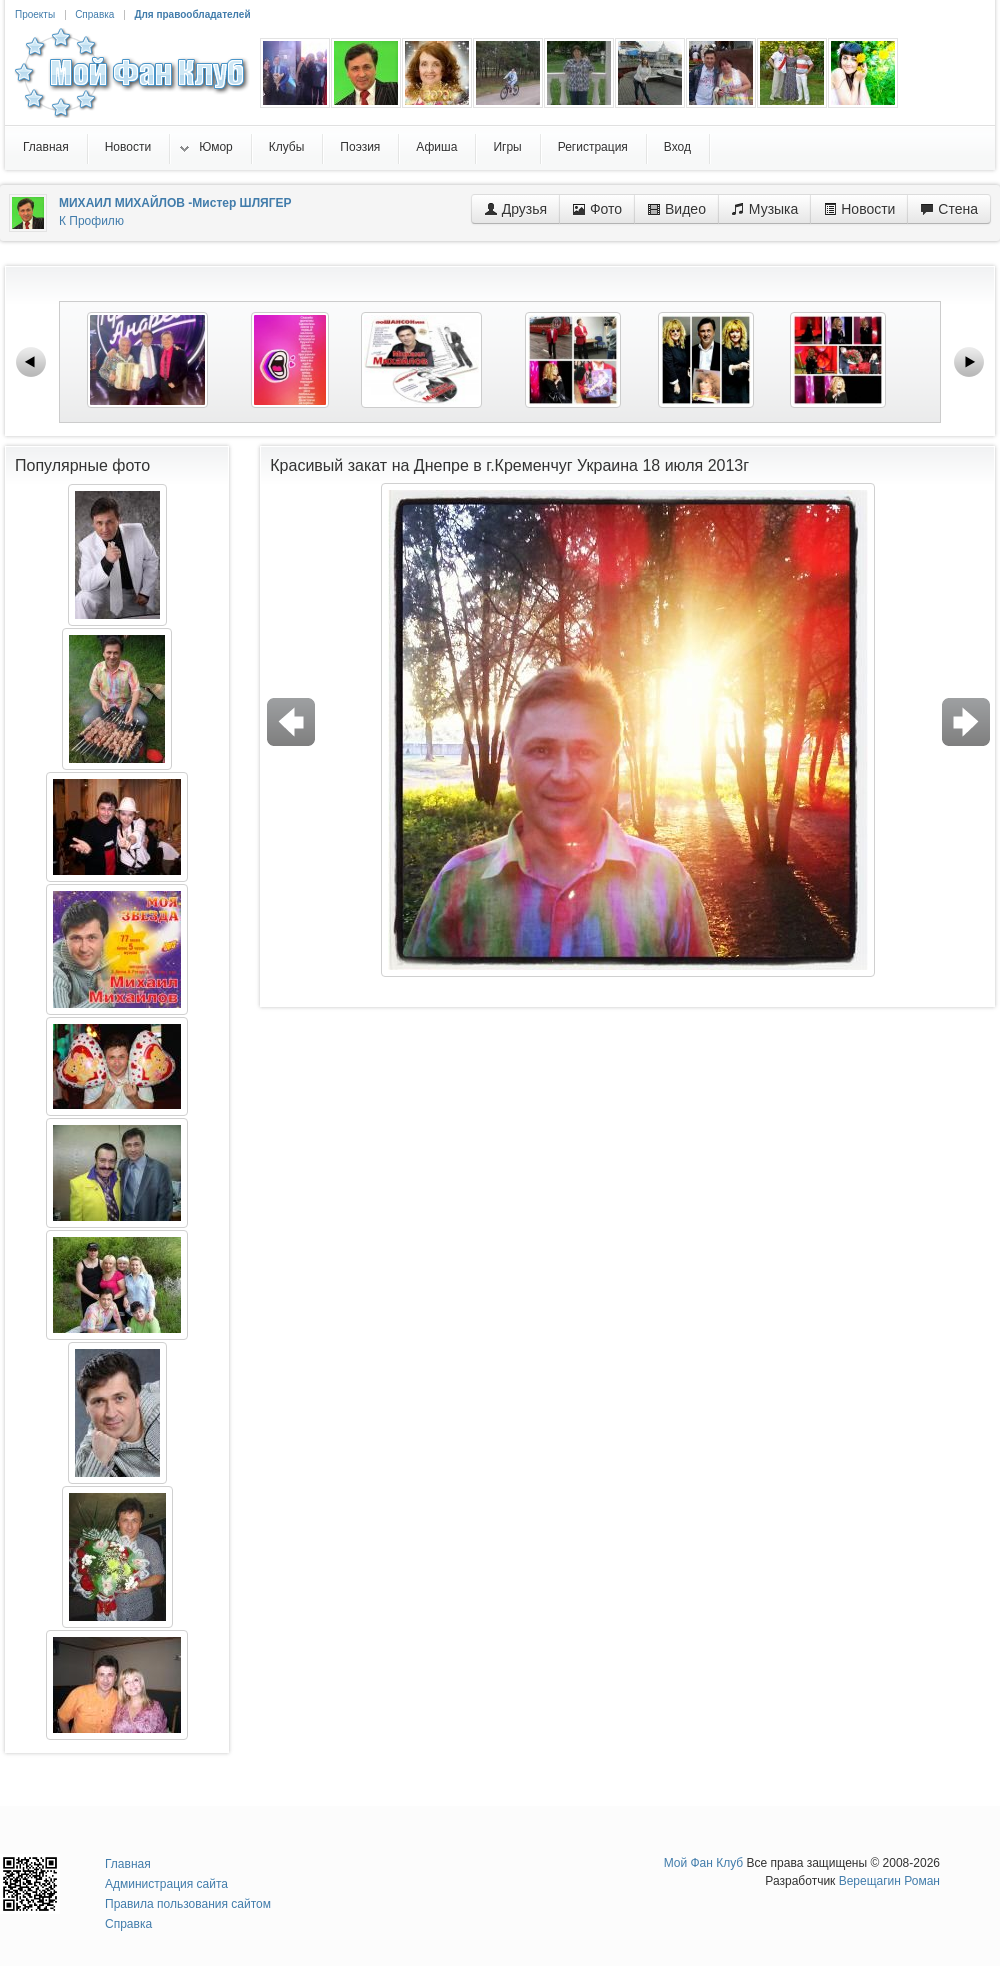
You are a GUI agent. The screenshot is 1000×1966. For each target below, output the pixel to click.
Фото (597, 209)
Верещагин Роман (889, 1881)
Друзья (515, 209)
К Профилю (91, 221)
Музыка (764, 209)
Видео (676, 209)
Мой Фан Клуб (704, 1863)
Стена (949, 209)
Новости (859, 209)
